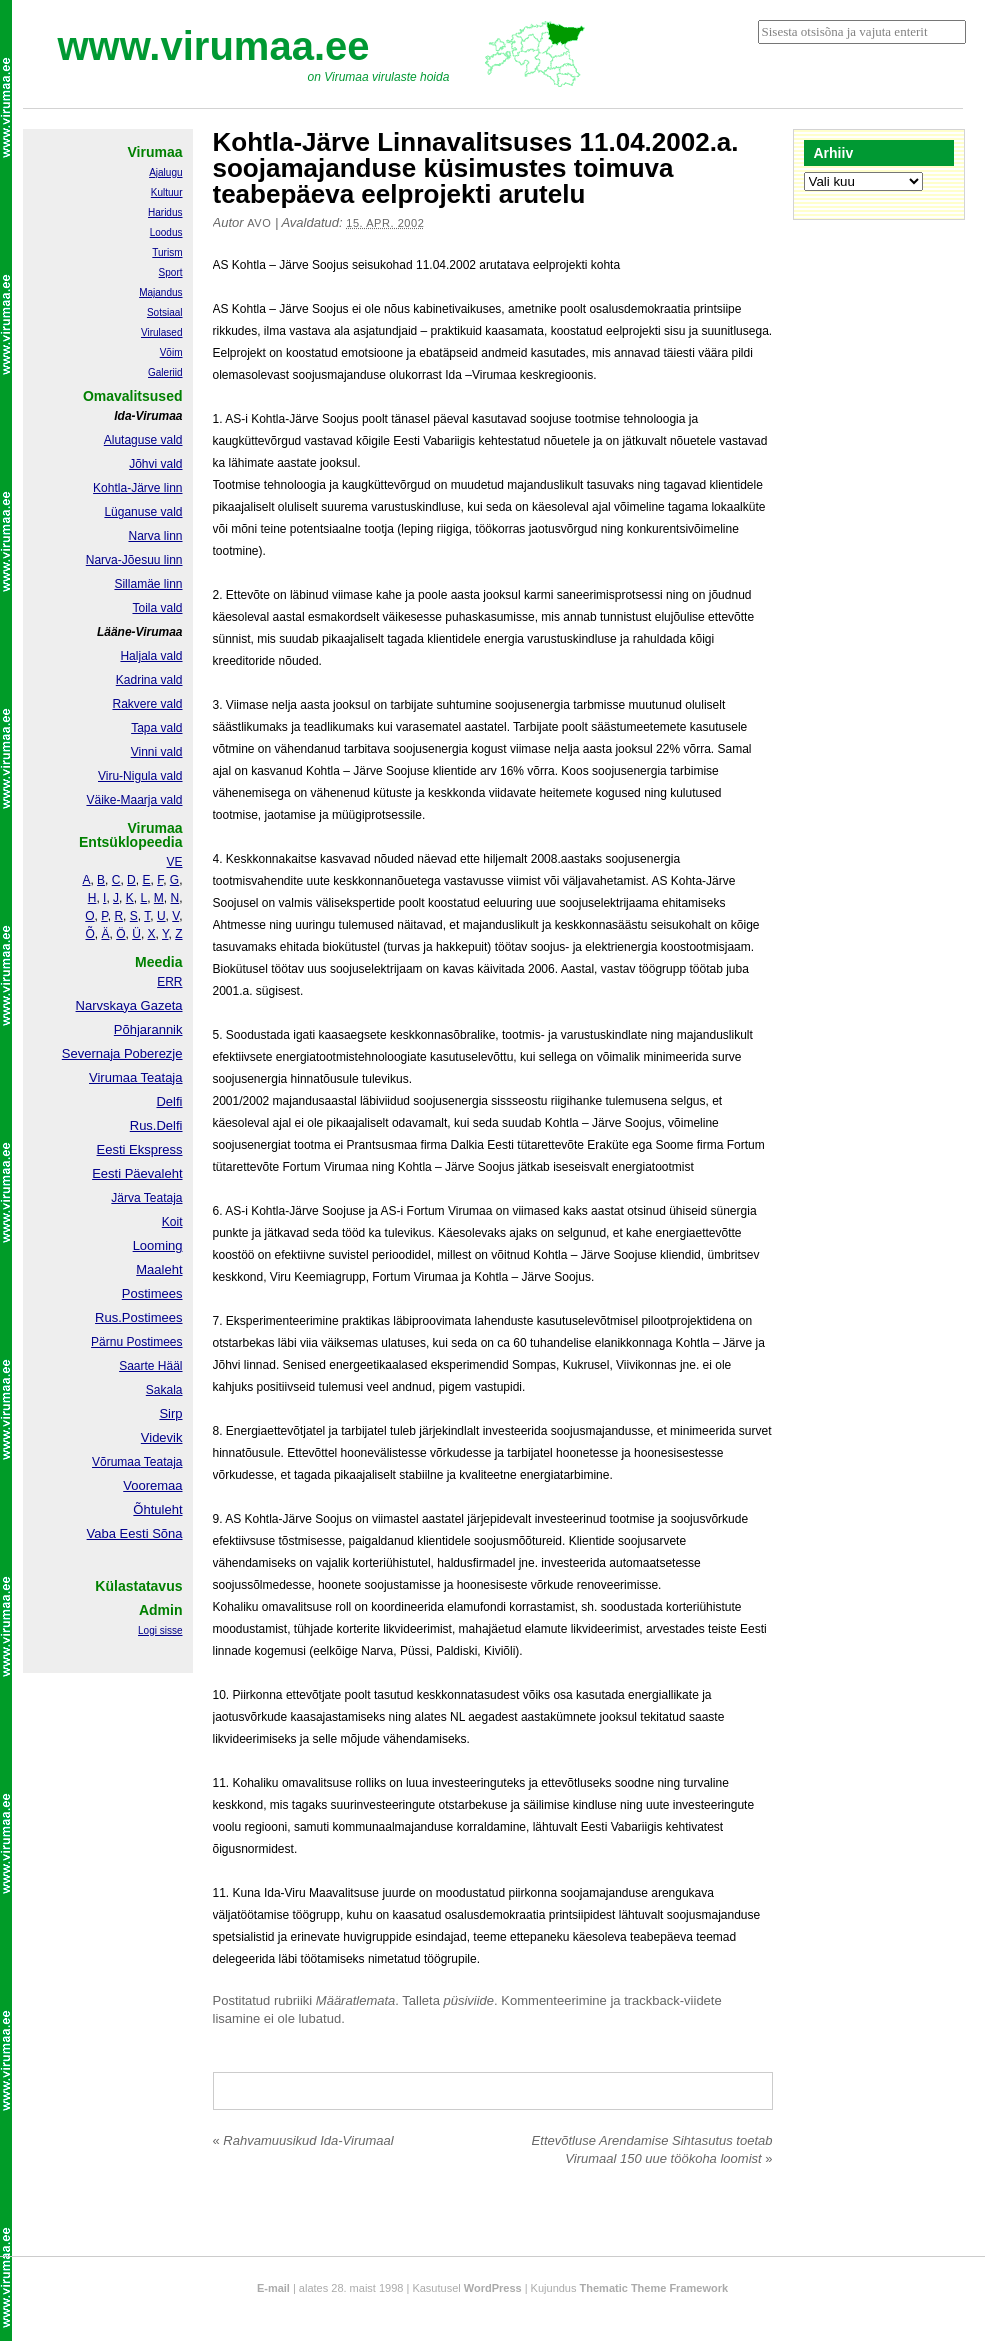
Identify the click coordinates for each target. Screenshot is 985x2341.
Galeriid (165, 372)
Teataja (162, 1462)
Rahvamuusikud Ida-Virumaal (303, 2140)
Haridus (165, 212)
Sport (171, 272)
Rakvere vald (147, 704)
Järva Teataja (146, 1198)
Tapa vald (156, 728)
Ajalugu (165, 172)
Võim (171, 352)
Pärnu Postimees (136, 1342)
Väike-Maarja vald (134, 800)
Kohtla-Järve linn (137, 488)
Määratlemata (355, 2000)
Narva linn (155, 536)
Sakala (164, 1390)
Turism (167, 252)
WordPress (493, 2288)
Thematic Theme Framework (654, 2288)
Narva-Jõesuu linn (134, 560)
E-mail (273, 2288)
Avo (259, 223)
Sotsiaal (165, 312)
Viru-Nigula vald (140, 776)
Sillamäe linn (148, 584)
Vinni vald (157, 752)
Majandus (160, 292)
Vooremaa (152, 1485)
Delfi (169, 1101)
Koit (172, 1222)
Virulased (162, 332)
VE (174, 862)
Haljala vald (151, 656)
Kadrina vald (149, 680)
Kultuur (167, 192)
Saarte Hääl (150, 1366)
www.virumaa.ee (214, 46)
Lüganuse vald (143, 512)
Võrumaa (116, 1462)
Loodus (166, 232)
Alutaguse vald (143, 440)
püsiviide (469, 2000)
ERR (169, 982)
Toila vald (157, 608)
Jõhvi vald (155, 464)
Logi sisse (160, 1630)
